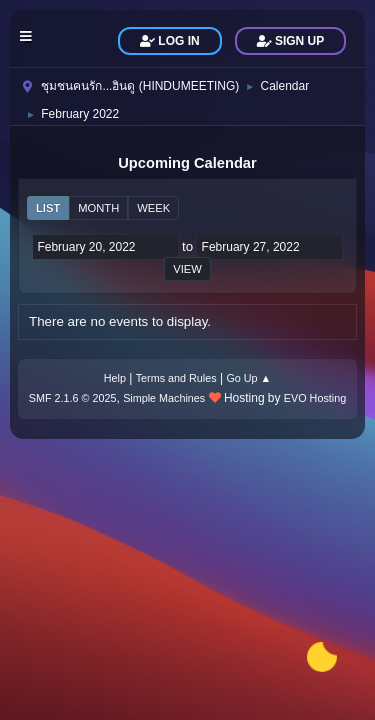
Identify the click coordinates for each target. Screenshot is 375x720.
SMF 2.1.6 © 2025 (73, 398)
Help (115, 378)
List (48, 208)
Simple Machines (164, 398)
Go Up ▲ (248, 378)
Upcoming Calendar (187, 163)
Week (153, 208)
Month (98, 208)
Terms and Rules (176, 378)
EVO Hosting (315, 398)
